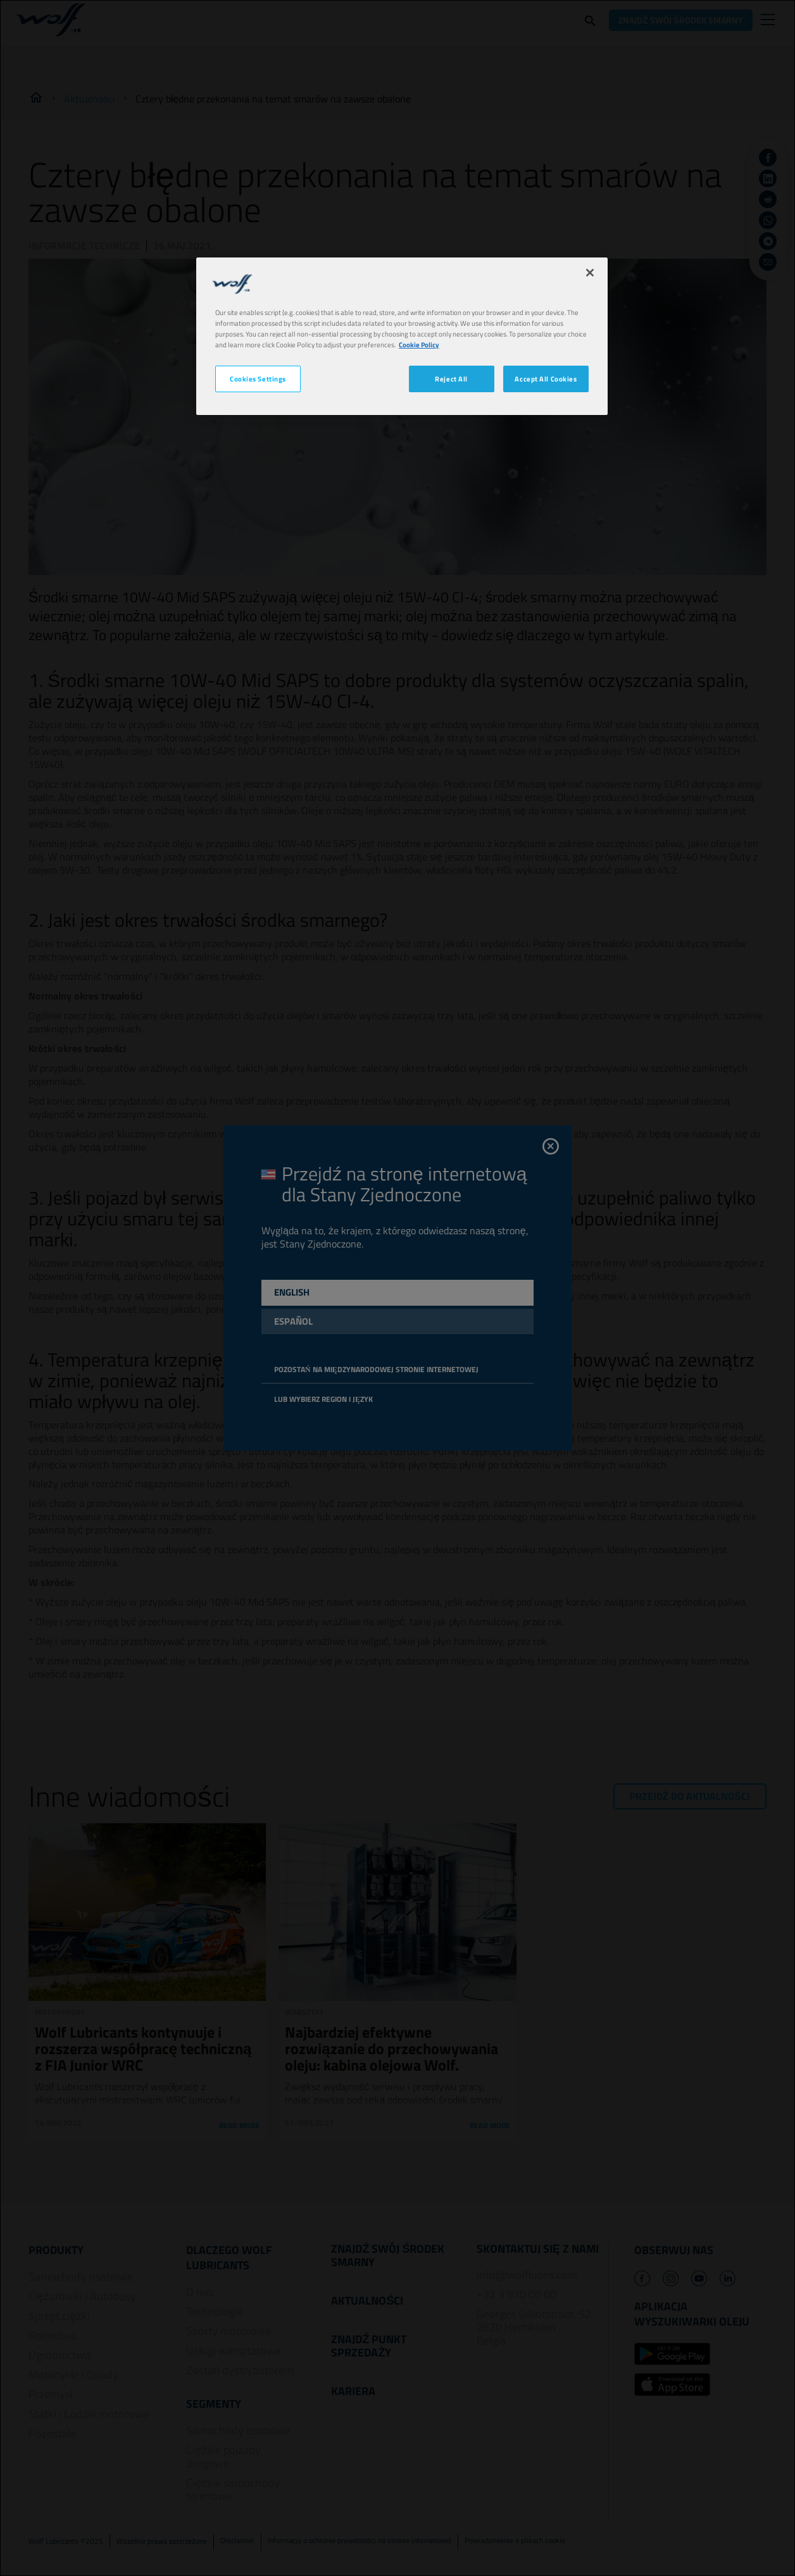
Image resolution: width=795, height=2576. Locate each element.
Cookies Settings (258, 378)
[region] (402, 336)
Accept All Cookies (546, 378)
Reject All (451, 378)
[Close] (590, 273)
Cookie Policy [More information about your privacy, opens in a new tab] (419, 344)
